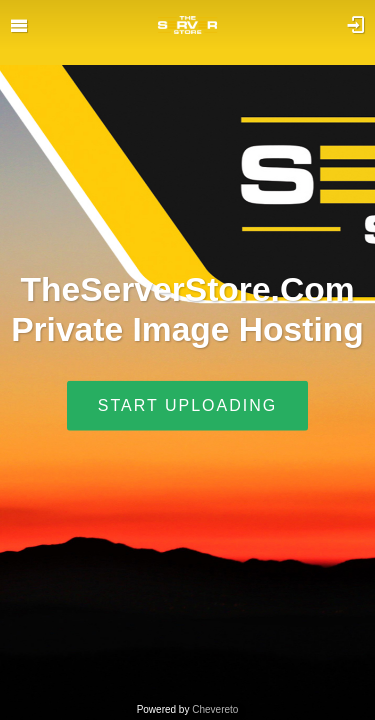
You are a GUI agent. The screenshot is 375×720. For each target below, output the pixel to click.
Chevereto (215, 709)
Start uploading (187, 404)
